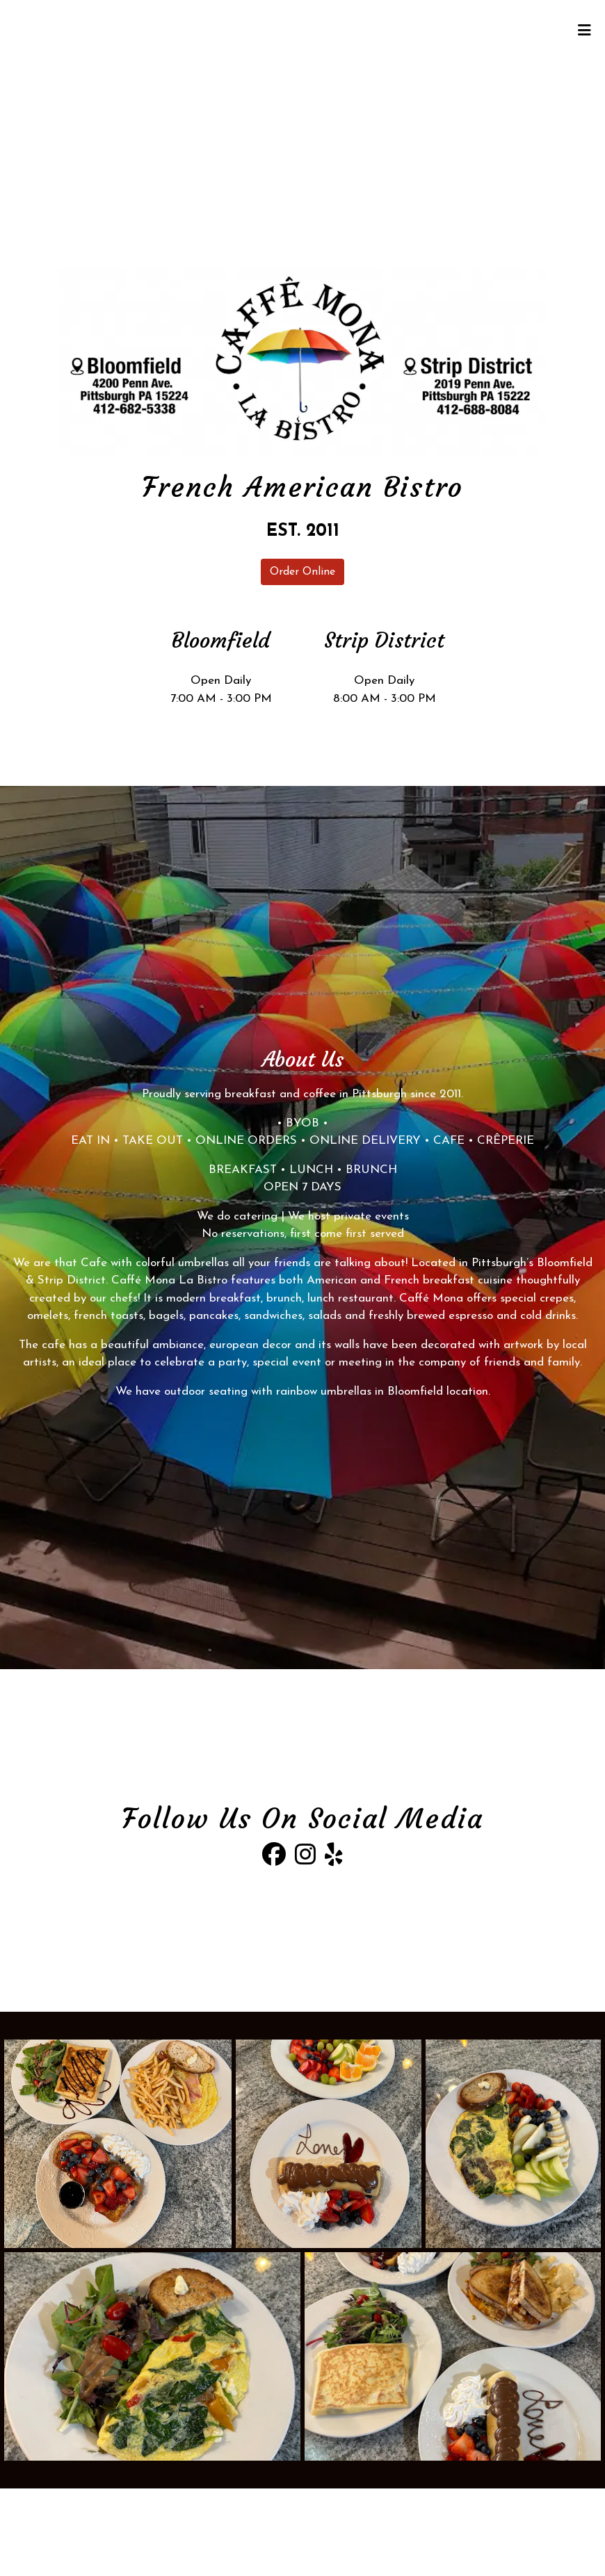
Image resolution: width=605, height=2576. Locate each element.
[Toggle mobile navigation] (584, 31)
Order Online (302, 571)
